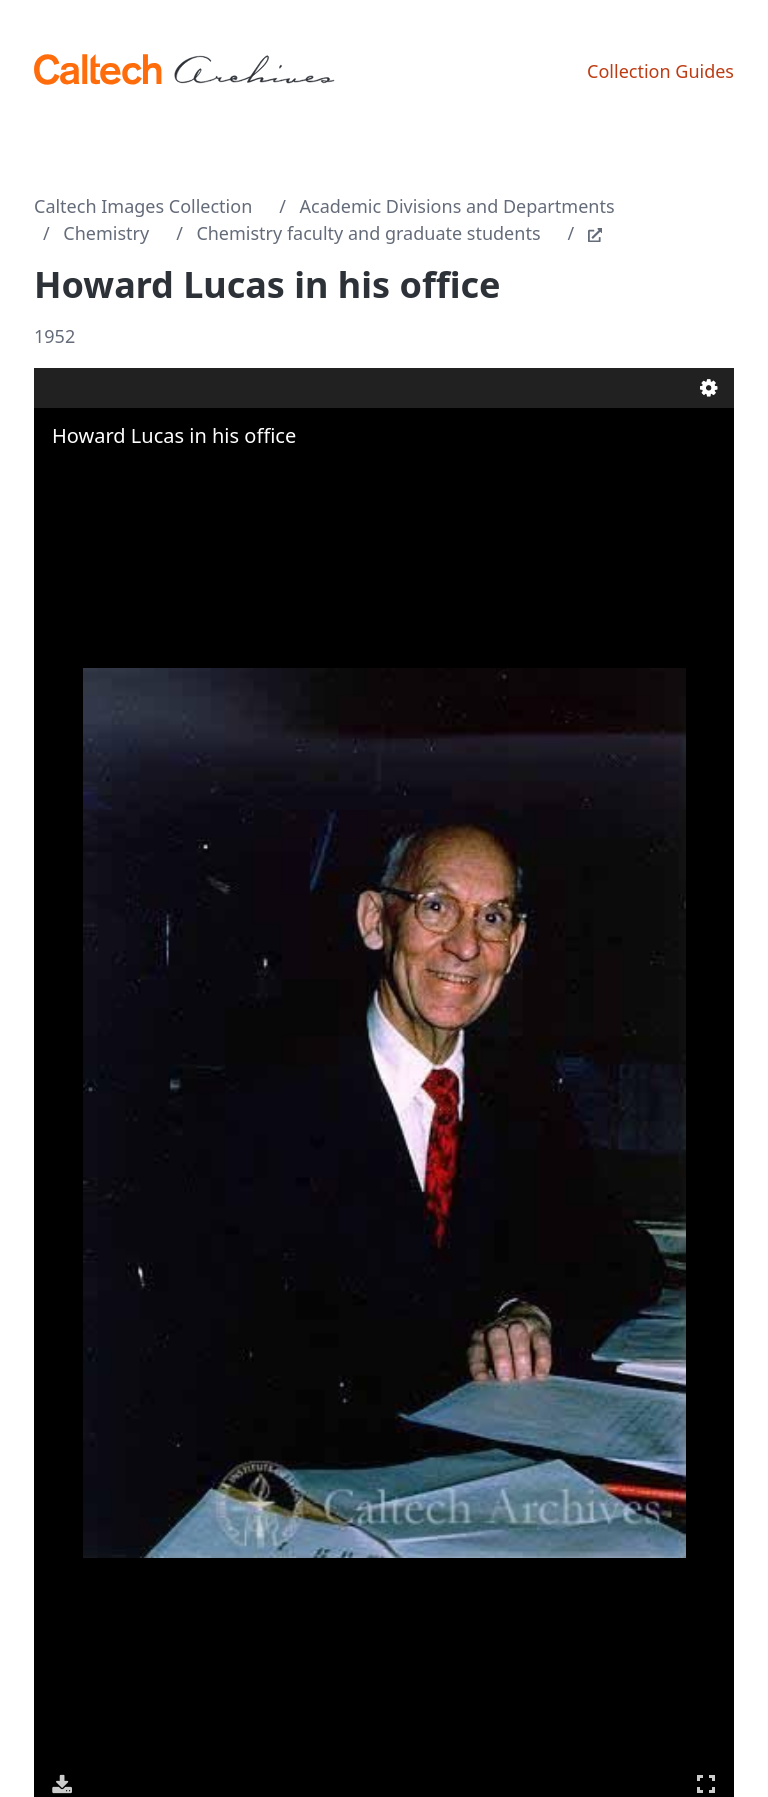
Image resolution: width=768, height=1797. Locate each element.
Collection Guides (660, 71)
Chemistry (106, 233)
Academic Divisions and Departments (457, 206)
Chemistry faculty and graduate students (368, 233)
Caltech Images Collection (143, 206)
